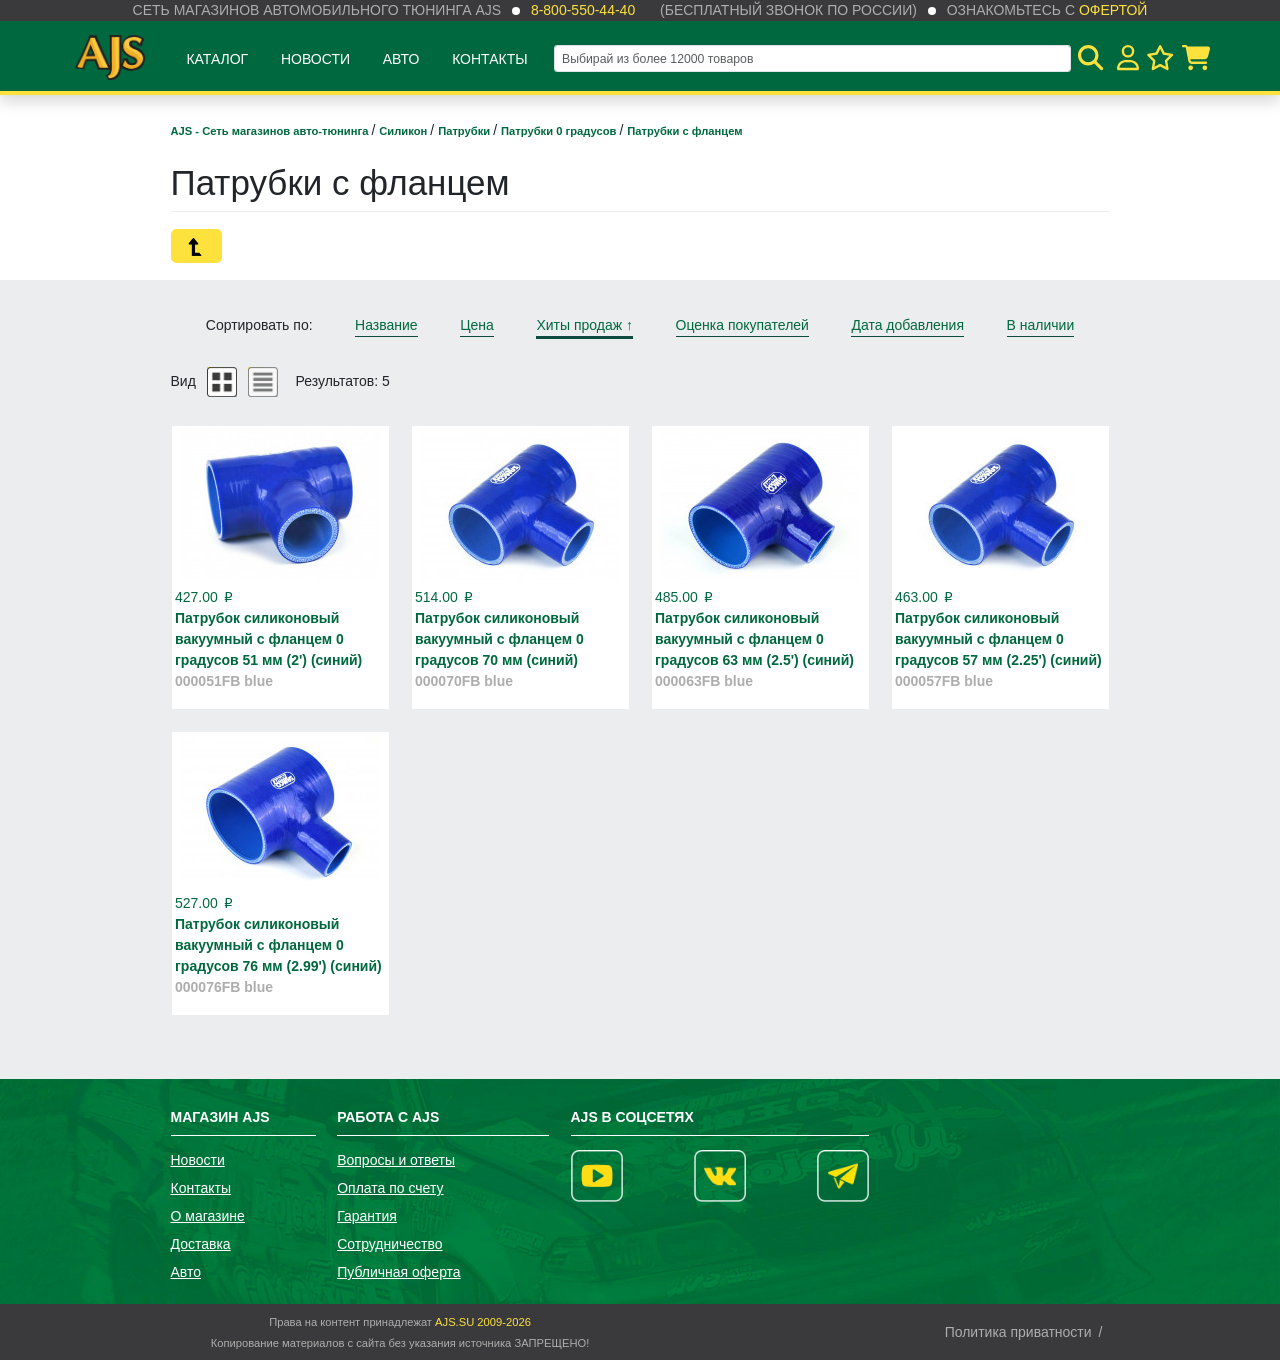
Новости (315, 59)
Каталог (217, 59)
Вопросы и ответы (396, 1160)
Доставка (201, 1244)
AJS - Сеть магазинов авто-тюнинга (271, 131)
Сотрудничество (389, 1244)
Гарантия (367, 1216)
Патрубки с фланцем (684, 131)
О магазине (208, 1216)
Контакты (490, 59)
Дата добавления (907, 325)
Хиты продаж (584, 325)
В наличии (1041, 325)
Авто (401, 59)
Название (386, 325)
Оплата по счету (390, 1188)
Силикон (404, 131)
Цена (477, 325)
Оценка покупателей (742, 325)
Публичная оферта (399, 1272)
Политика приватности (1018, 1332)
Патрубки (465, 131)
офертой (1113, 10)
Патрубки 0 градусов (560, 131)
